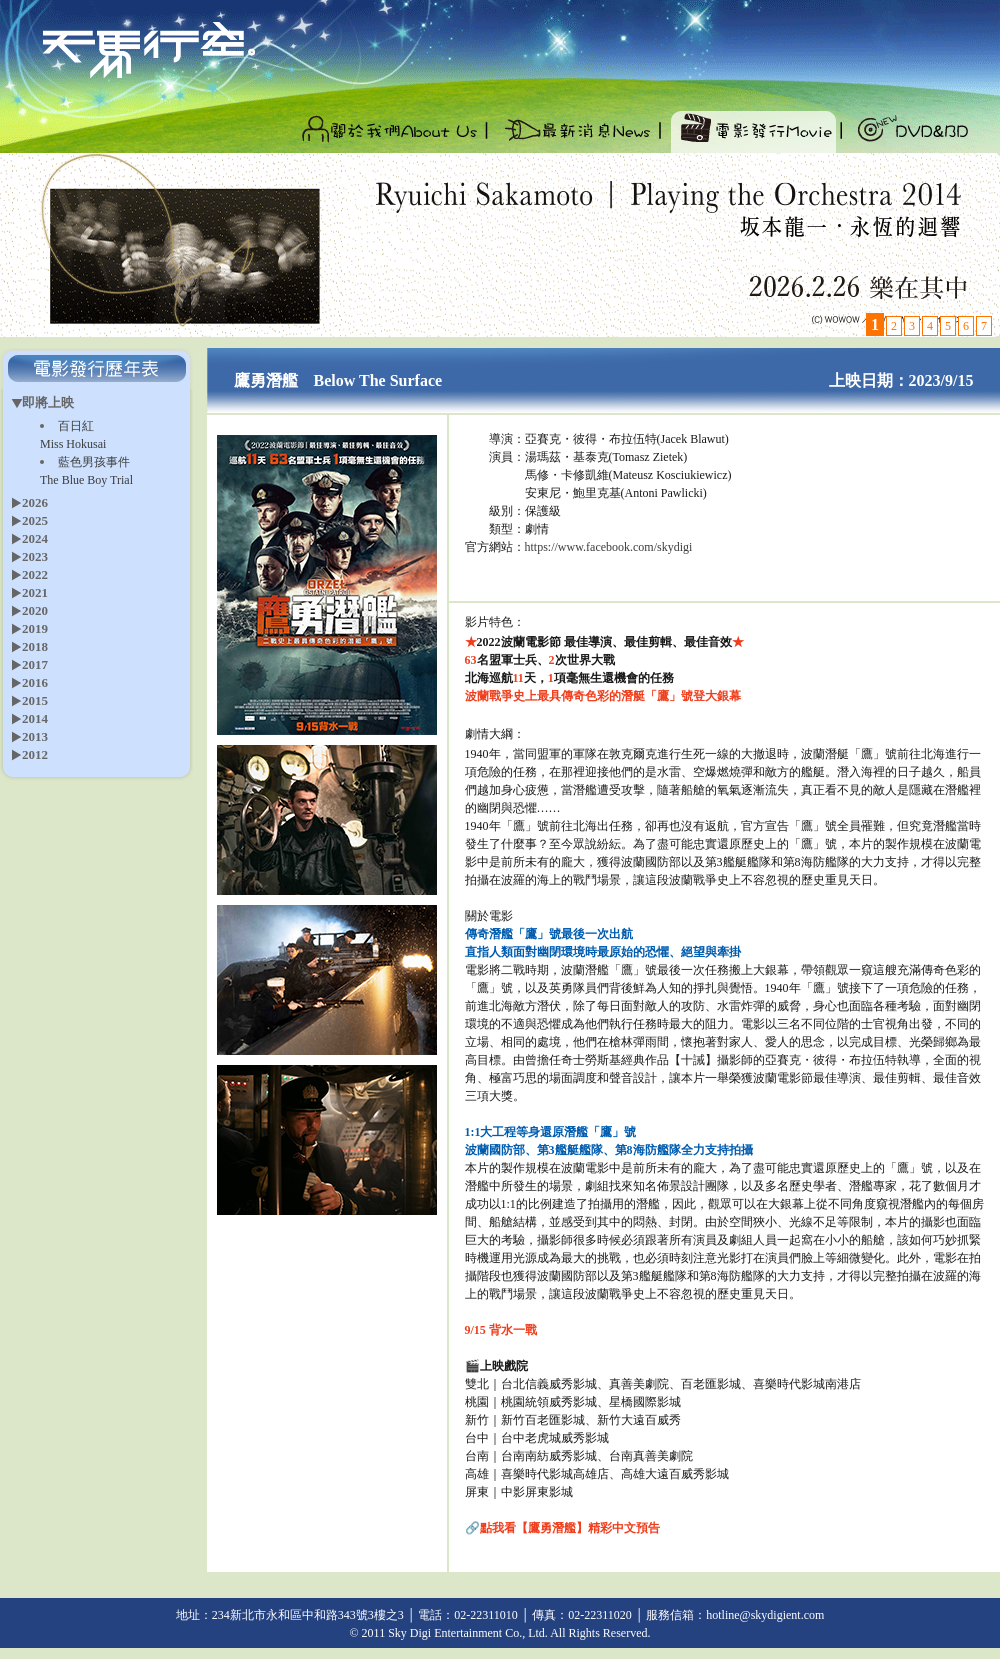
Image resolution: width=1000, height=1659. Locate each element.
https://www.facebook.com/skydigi (609, 547)
